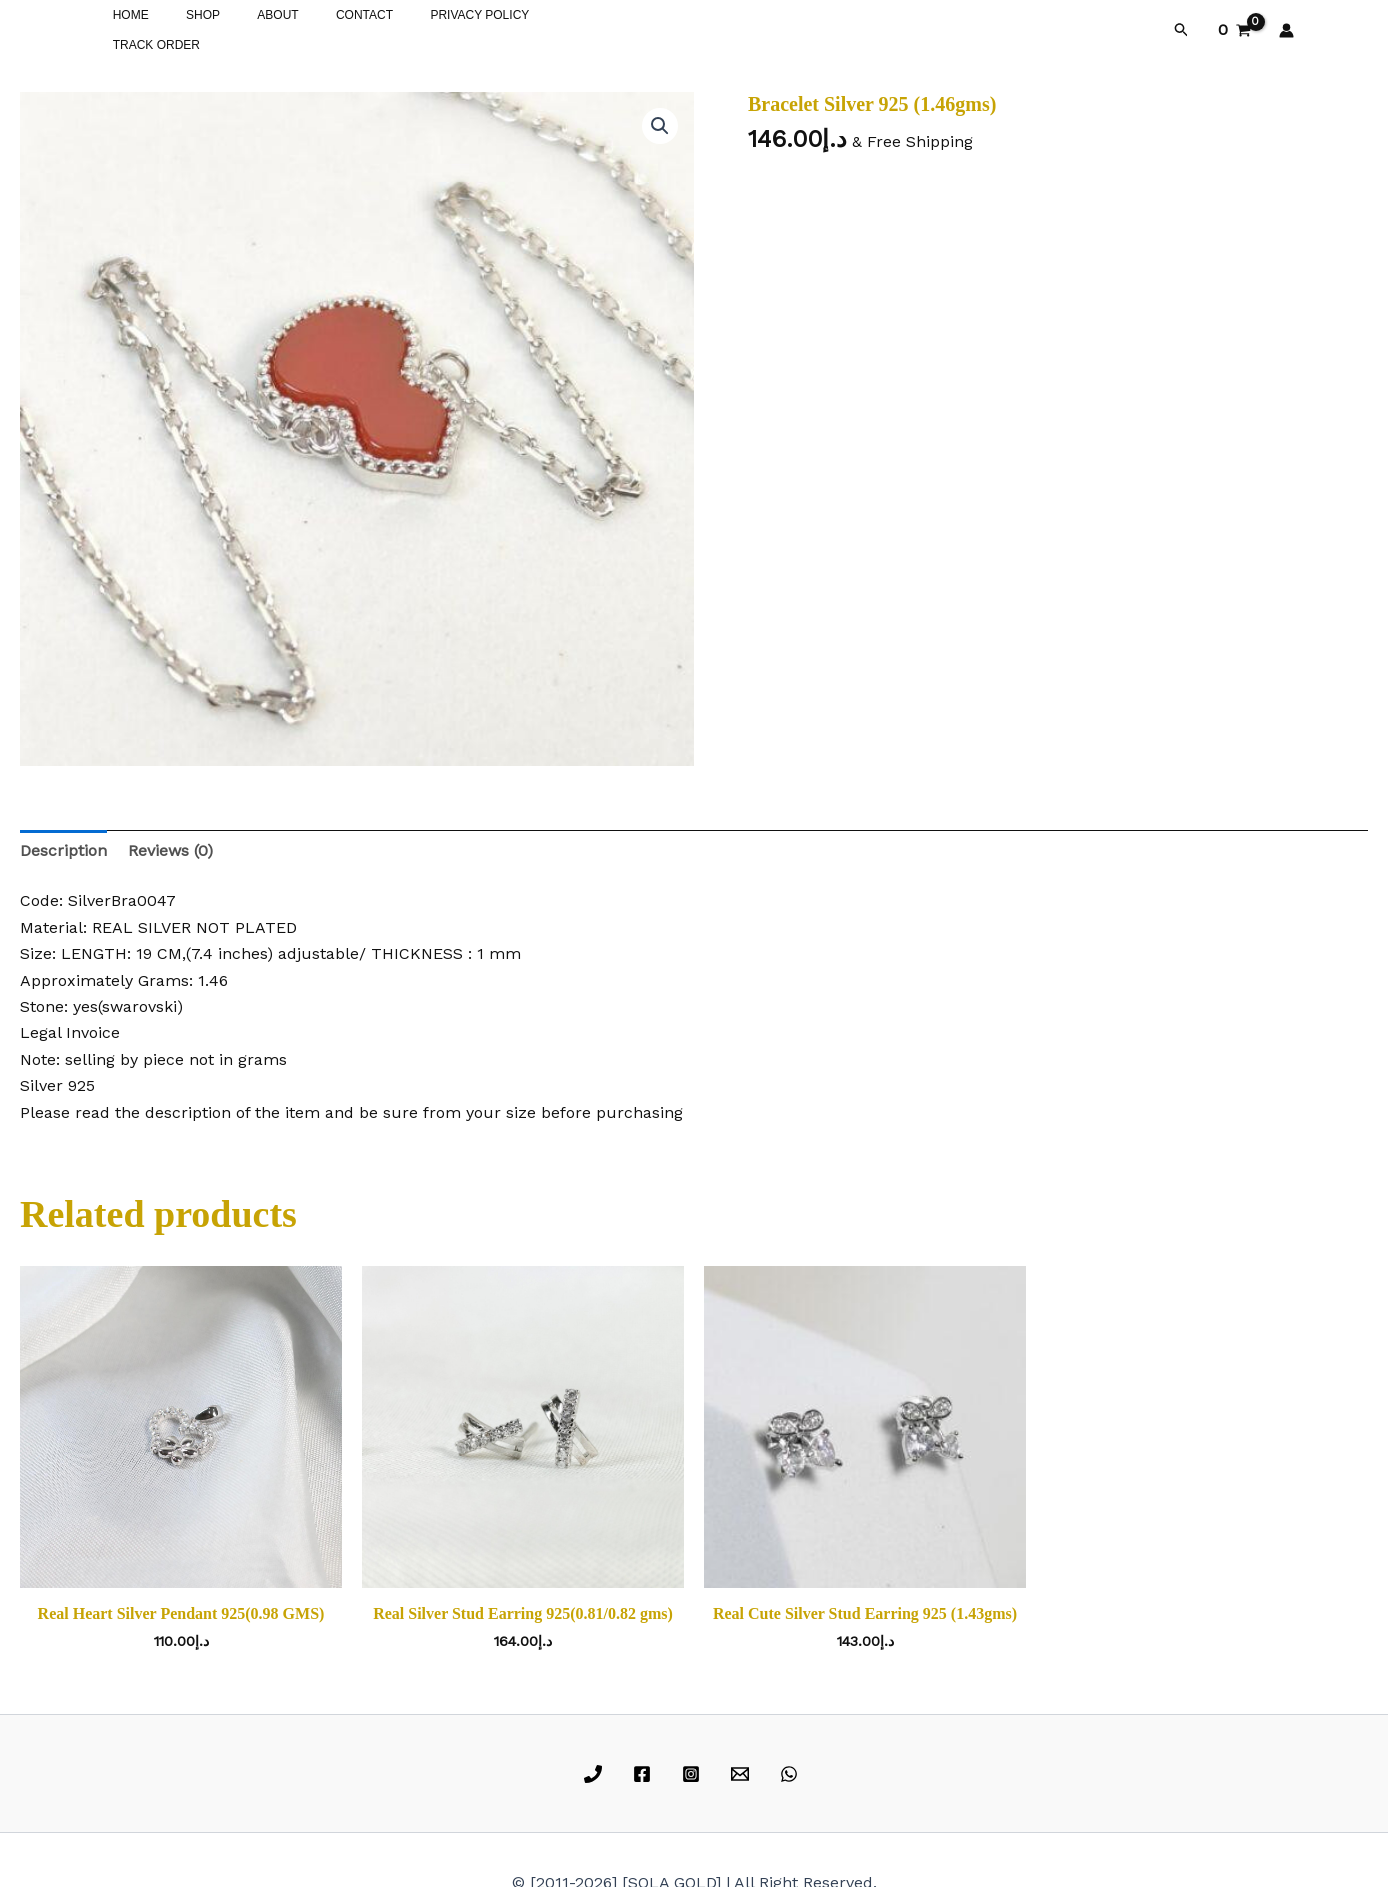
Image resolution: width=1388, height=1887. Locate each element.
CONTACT (317, 28)
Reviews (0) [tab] (170, 846)
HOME (124, 28)
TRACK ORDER (536, 28)
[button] (1182, 28)
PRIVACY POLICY (419, 28)
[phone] (596, 1770)
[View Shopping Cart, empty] (1234, 28)
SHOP (183, 28)
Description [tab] (63, 846)
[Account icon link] (1286, 27)
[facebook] (645, 1770)
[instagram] (694, 1770)
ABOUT (244, 28)
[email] (742, 1770)
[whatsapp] (791, 1770)
